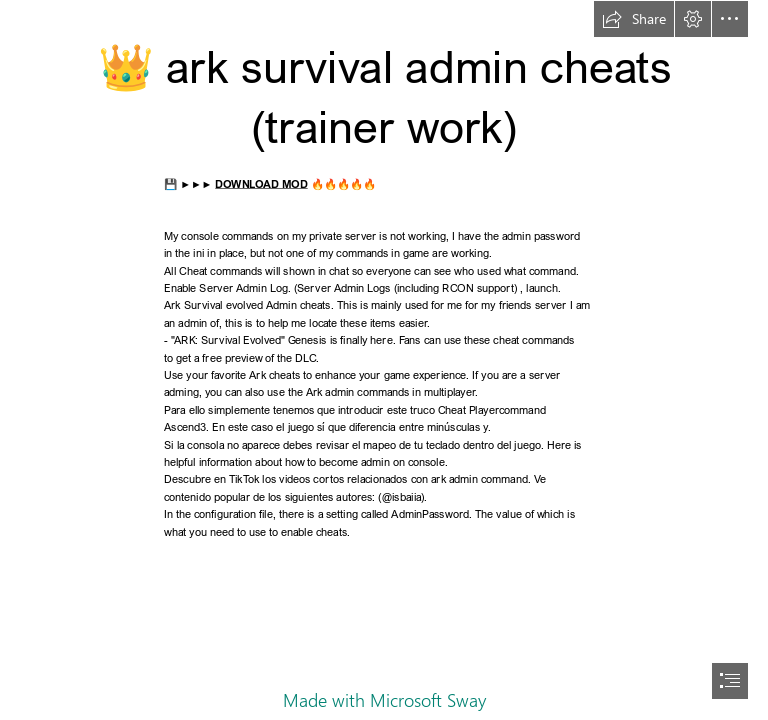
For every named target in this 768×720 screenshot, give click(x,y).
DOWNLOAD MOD (261, 183)
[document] (384, 360)
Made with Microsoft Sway (384, 700)
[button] (634, 19)
